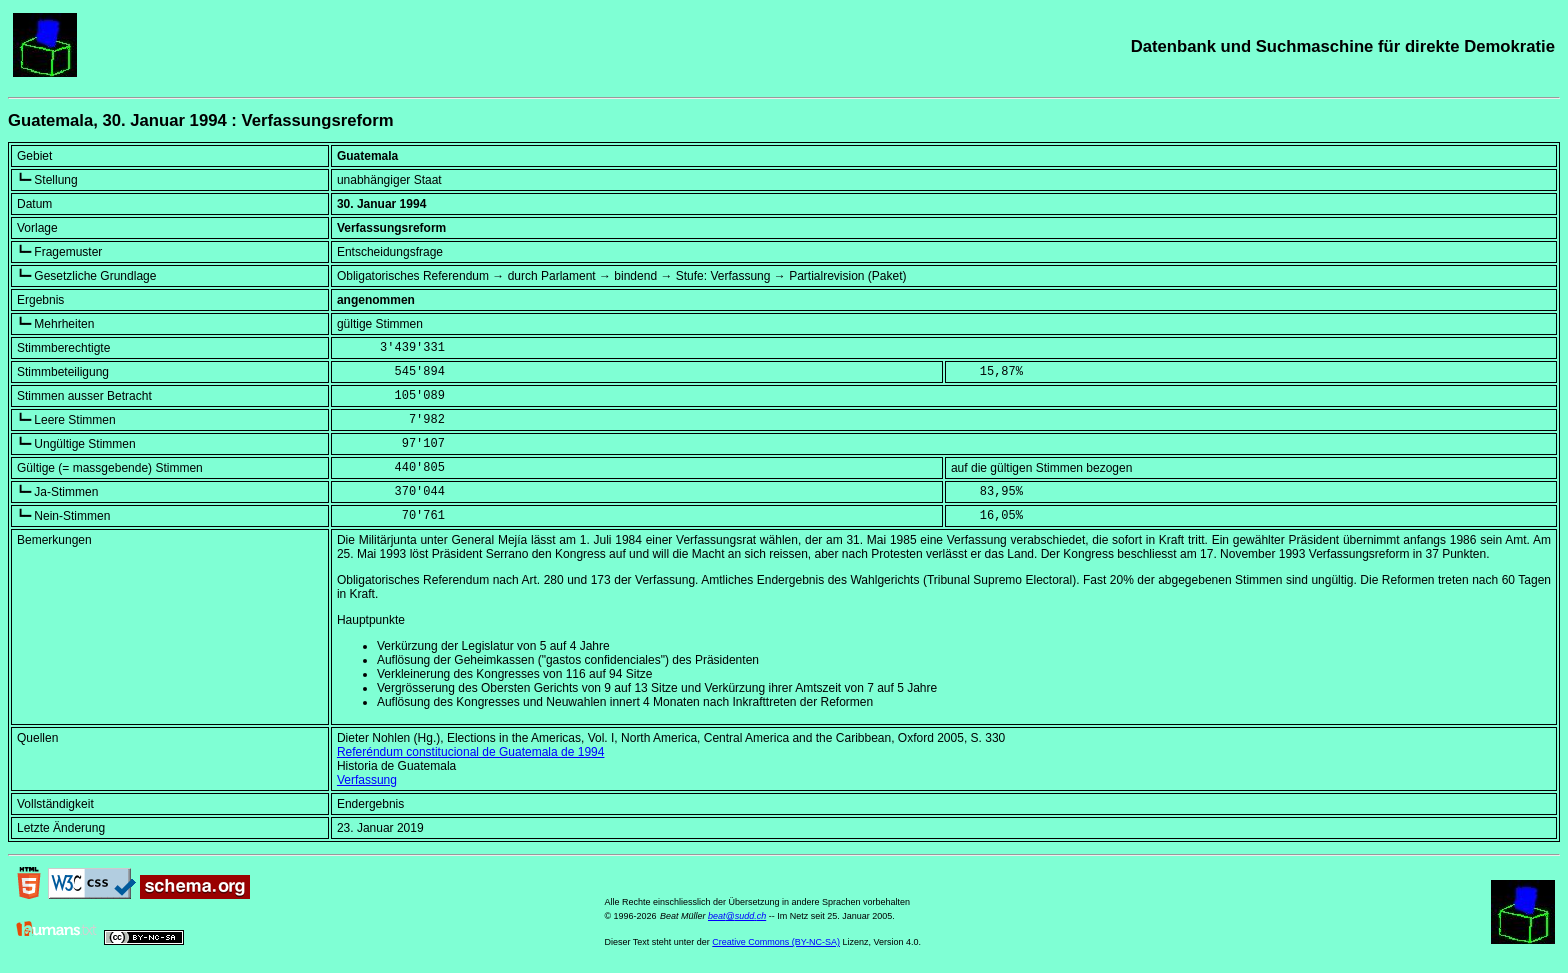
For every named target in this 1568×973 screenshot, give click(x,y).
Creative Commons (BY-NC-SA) (776, 942)
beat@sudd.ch (737, 916)
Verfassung (367, 780)
